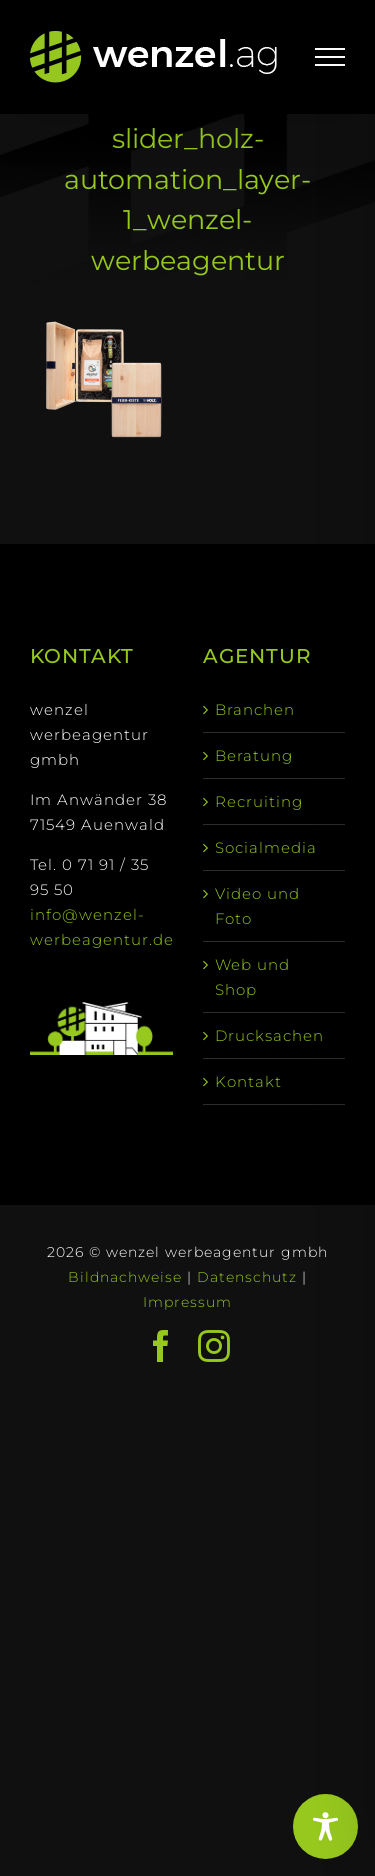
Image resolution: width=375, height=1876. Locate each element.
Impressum (187, 1302)
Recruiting (259, 801)
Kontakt (248, 1081)
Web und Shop (252, 977)
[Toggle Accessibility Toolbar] (325, 1826)
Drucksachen (269, 1035)
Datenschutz (247, 1277)
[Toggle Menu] (330, 57)
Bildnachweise (125, 1277)
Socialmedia (266, 847)
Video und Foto (257, 906)
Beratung (254, 755)
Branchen (255, 709)
